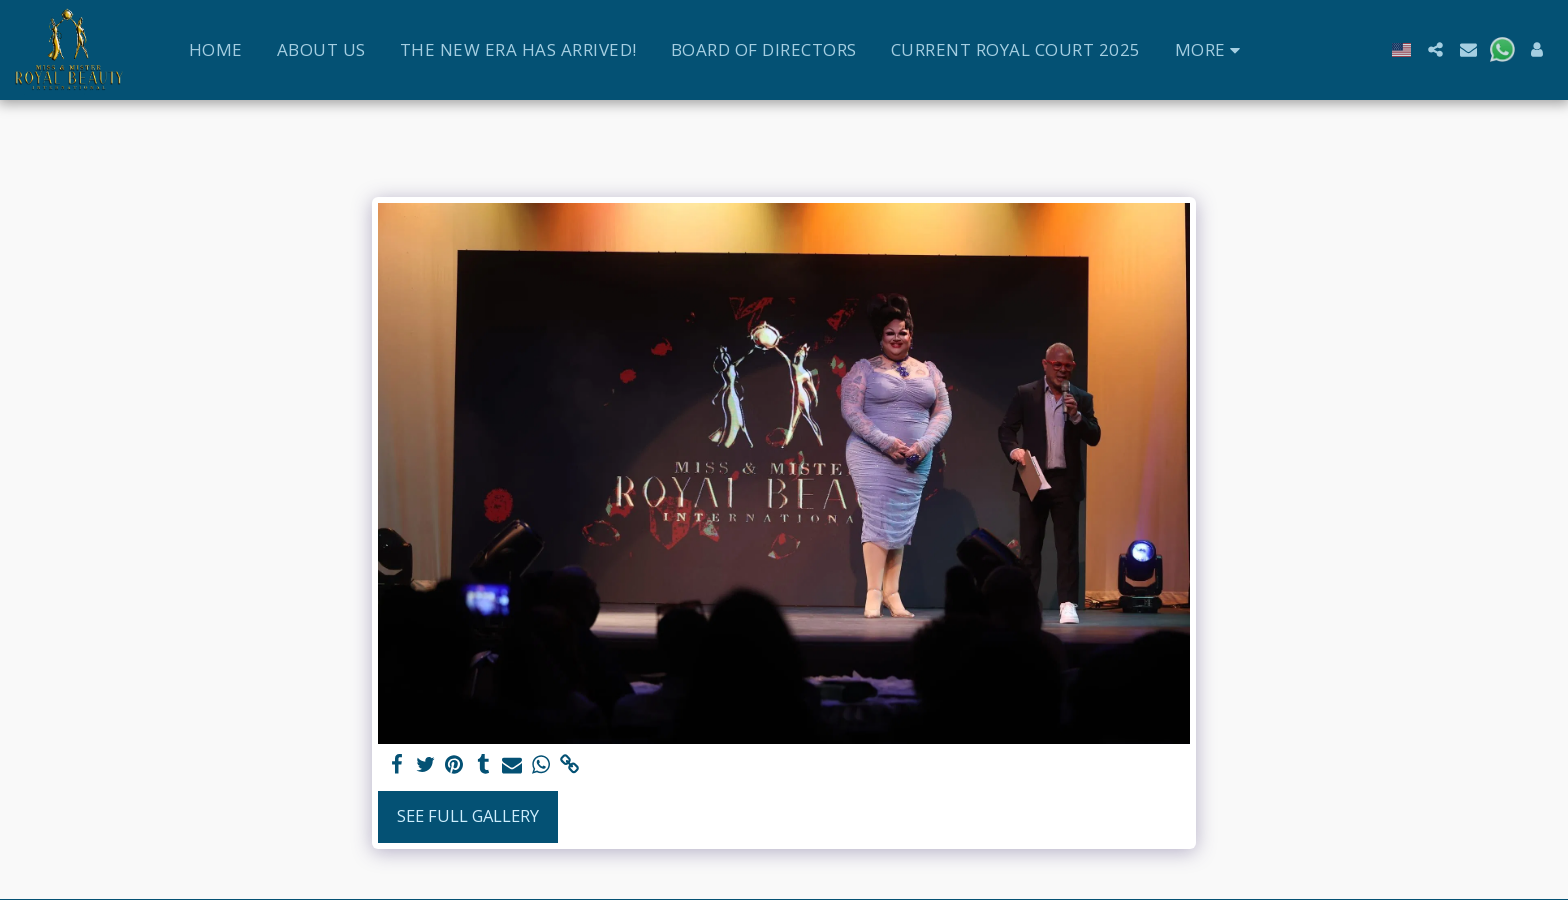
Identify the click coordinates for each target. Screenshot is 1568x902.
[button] (1435, 49)
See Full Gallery (468, 815)
